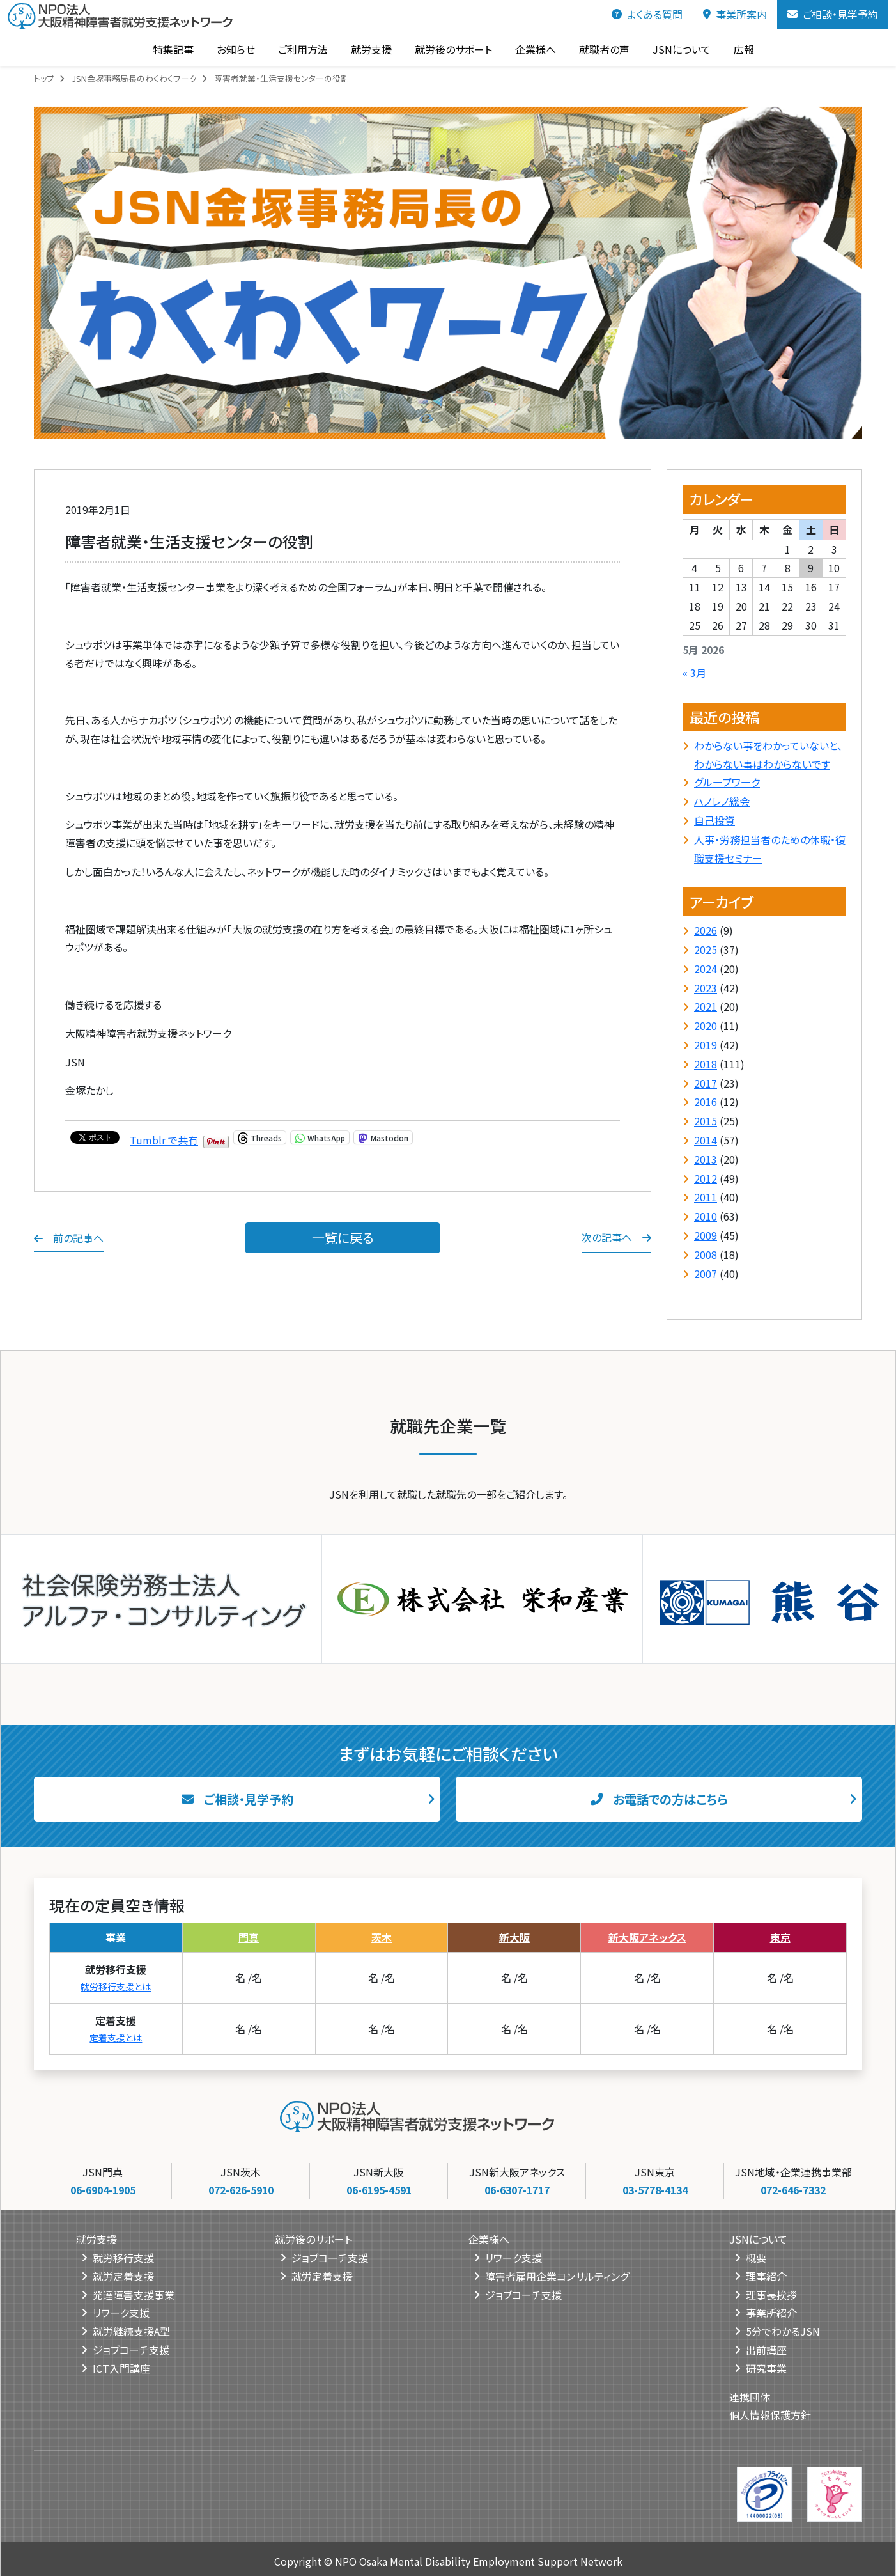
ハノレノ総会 (722, 801)
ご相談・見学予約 (832, 14)
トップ (44, 78)
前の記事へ (69, 1237)
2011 (705, 1197)
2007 (705, 1273)
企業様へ (530, 49)
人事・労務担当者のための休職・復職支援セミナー (770, 849)
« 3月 (694, 672)
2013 (705, 1159)
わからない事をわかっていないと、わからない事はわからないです (768, 755)
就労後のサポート (448, 49)
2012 (705, 1178)
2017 (705, 1083)
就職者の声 (599, 49)
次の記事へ (616, 1237)
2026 (705, 930)
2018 (705, 1064)
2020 (705, 1025)
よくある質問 (647, 14)
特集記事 (168, 49)
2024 (705, 968)
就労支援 (366, 49)
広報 (739, 49)
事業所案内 (735, 14)
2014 (705, 1140)
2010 (705, 1216)
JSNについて (676, 49)
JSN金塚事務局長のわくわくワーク (134, 78)
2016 (705, 1101)
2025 (705, 949)
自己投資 (714, 820)
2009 (705, 1235)
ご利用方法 (298, 49)
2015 (705, 1120)
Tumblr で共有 (164, 1137)
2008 (705, 1254)
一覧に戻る (343, 1237)
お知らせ (231, 49)
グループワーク (727, 782)
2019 (705, 1044)
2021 (705, 1006)
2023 (705, 987)
